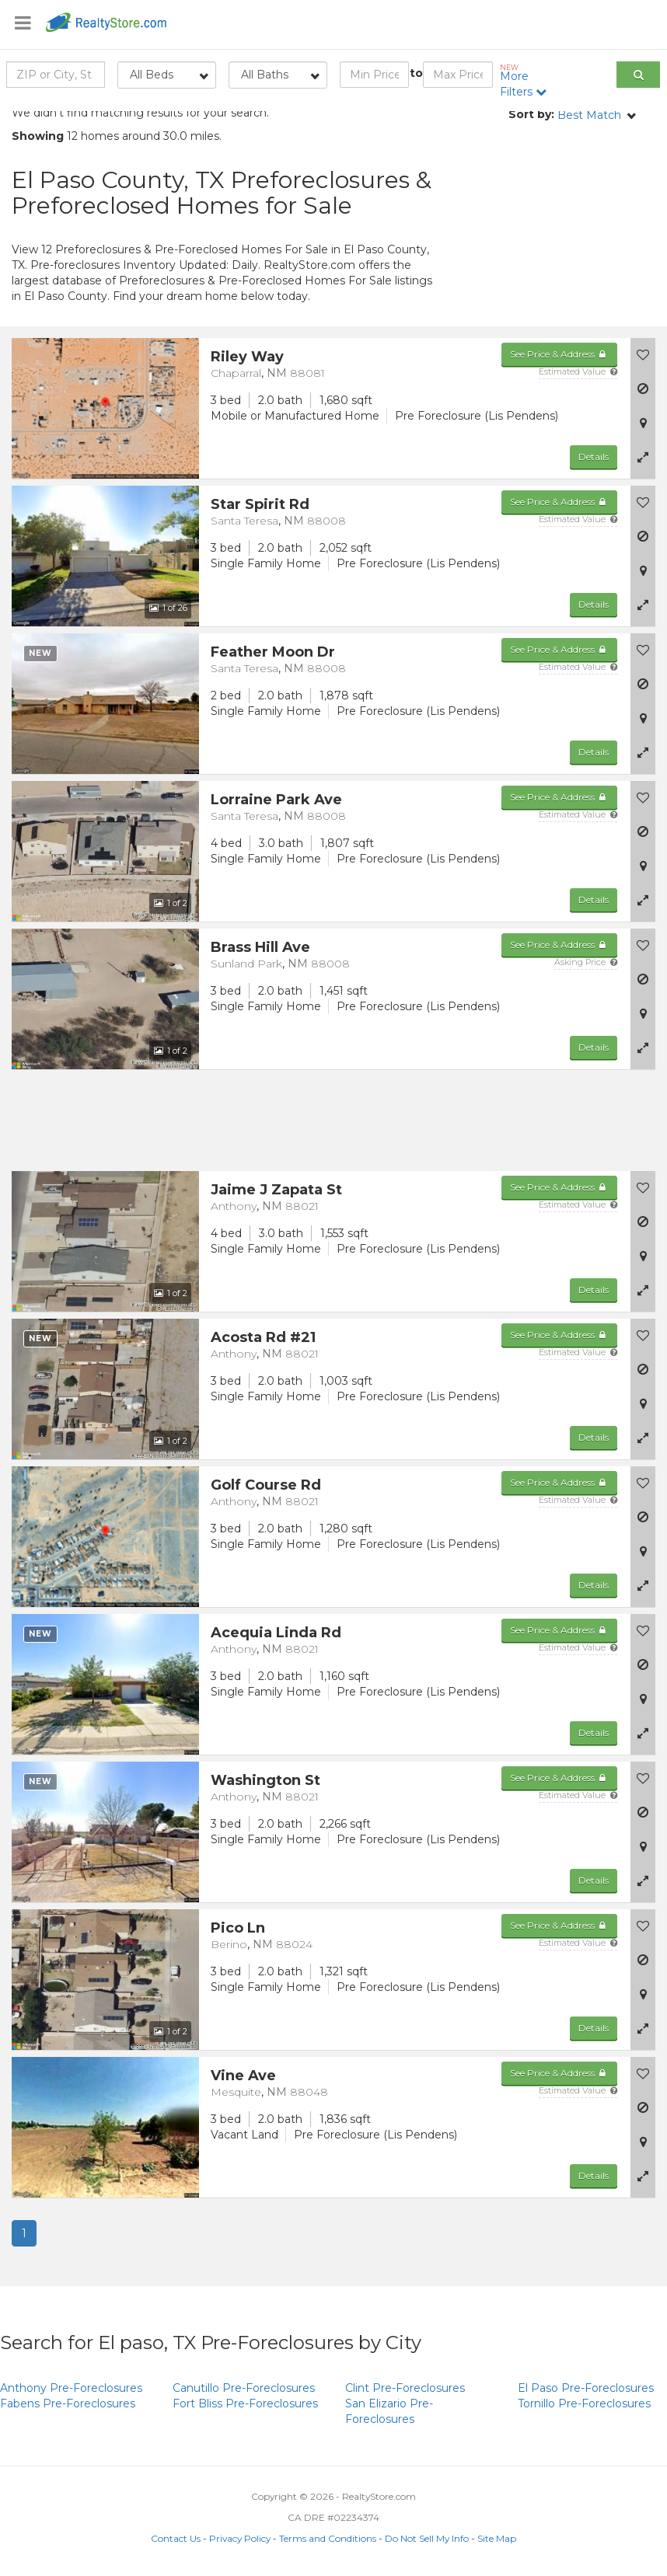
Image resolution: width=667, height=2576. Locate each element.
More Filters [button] (524, 81)
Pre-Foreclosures (71, 2388)
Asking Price (585, 962)
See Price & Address (559, 354)
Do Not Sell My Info (427, 2538)
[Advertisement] (555, 233)
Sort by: (531, 114)
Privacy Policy (240, 2538)
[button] (642, 457)
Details (593, 456)
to (416, 73)
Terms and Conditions (327, 2538)
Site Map (496, 2538)
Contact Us (176, 2538)
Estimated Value (578, 371)
